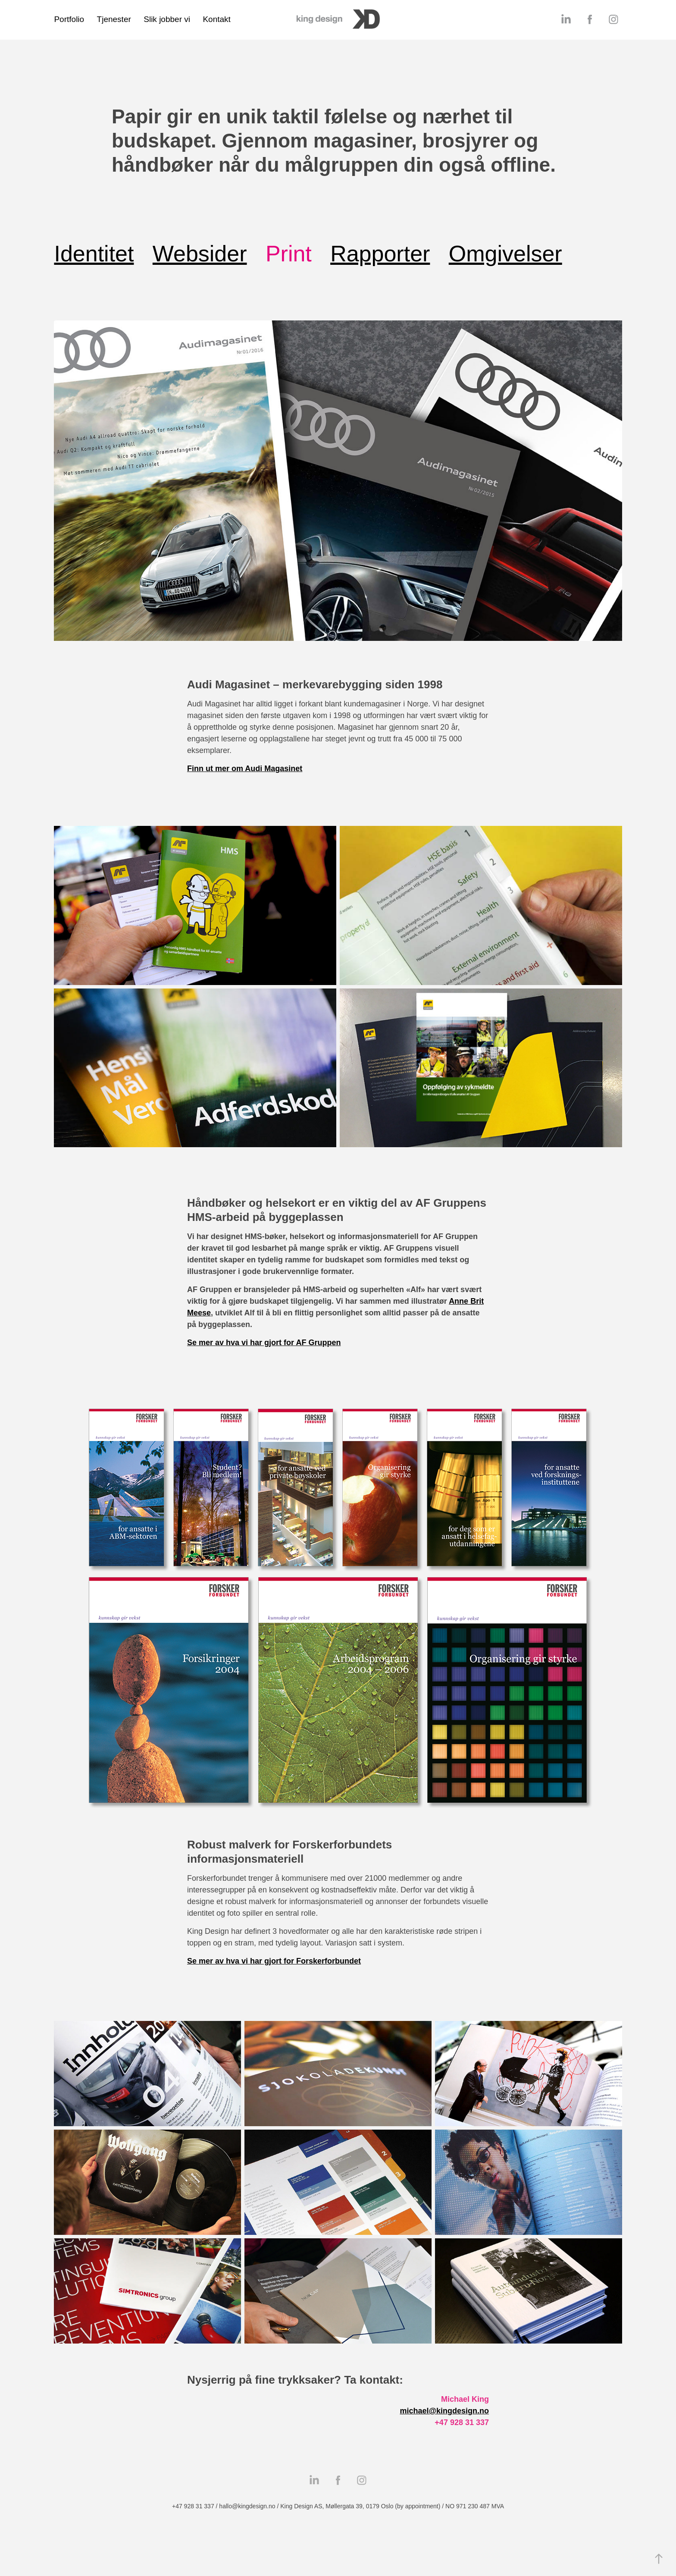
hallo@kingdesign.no (247, 2506)
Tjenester (114, 19)
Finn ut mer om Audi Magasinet (244, 768)
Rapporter (380, 253)
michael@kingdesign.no (444, 2411)
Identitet (94, 253)
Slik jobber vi (167, 19)
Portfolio (69, 19)
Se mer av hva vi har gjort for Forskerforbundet (274, 1961)
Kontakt (216, 19)
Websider (200, 253)
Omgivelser (505, 253)
